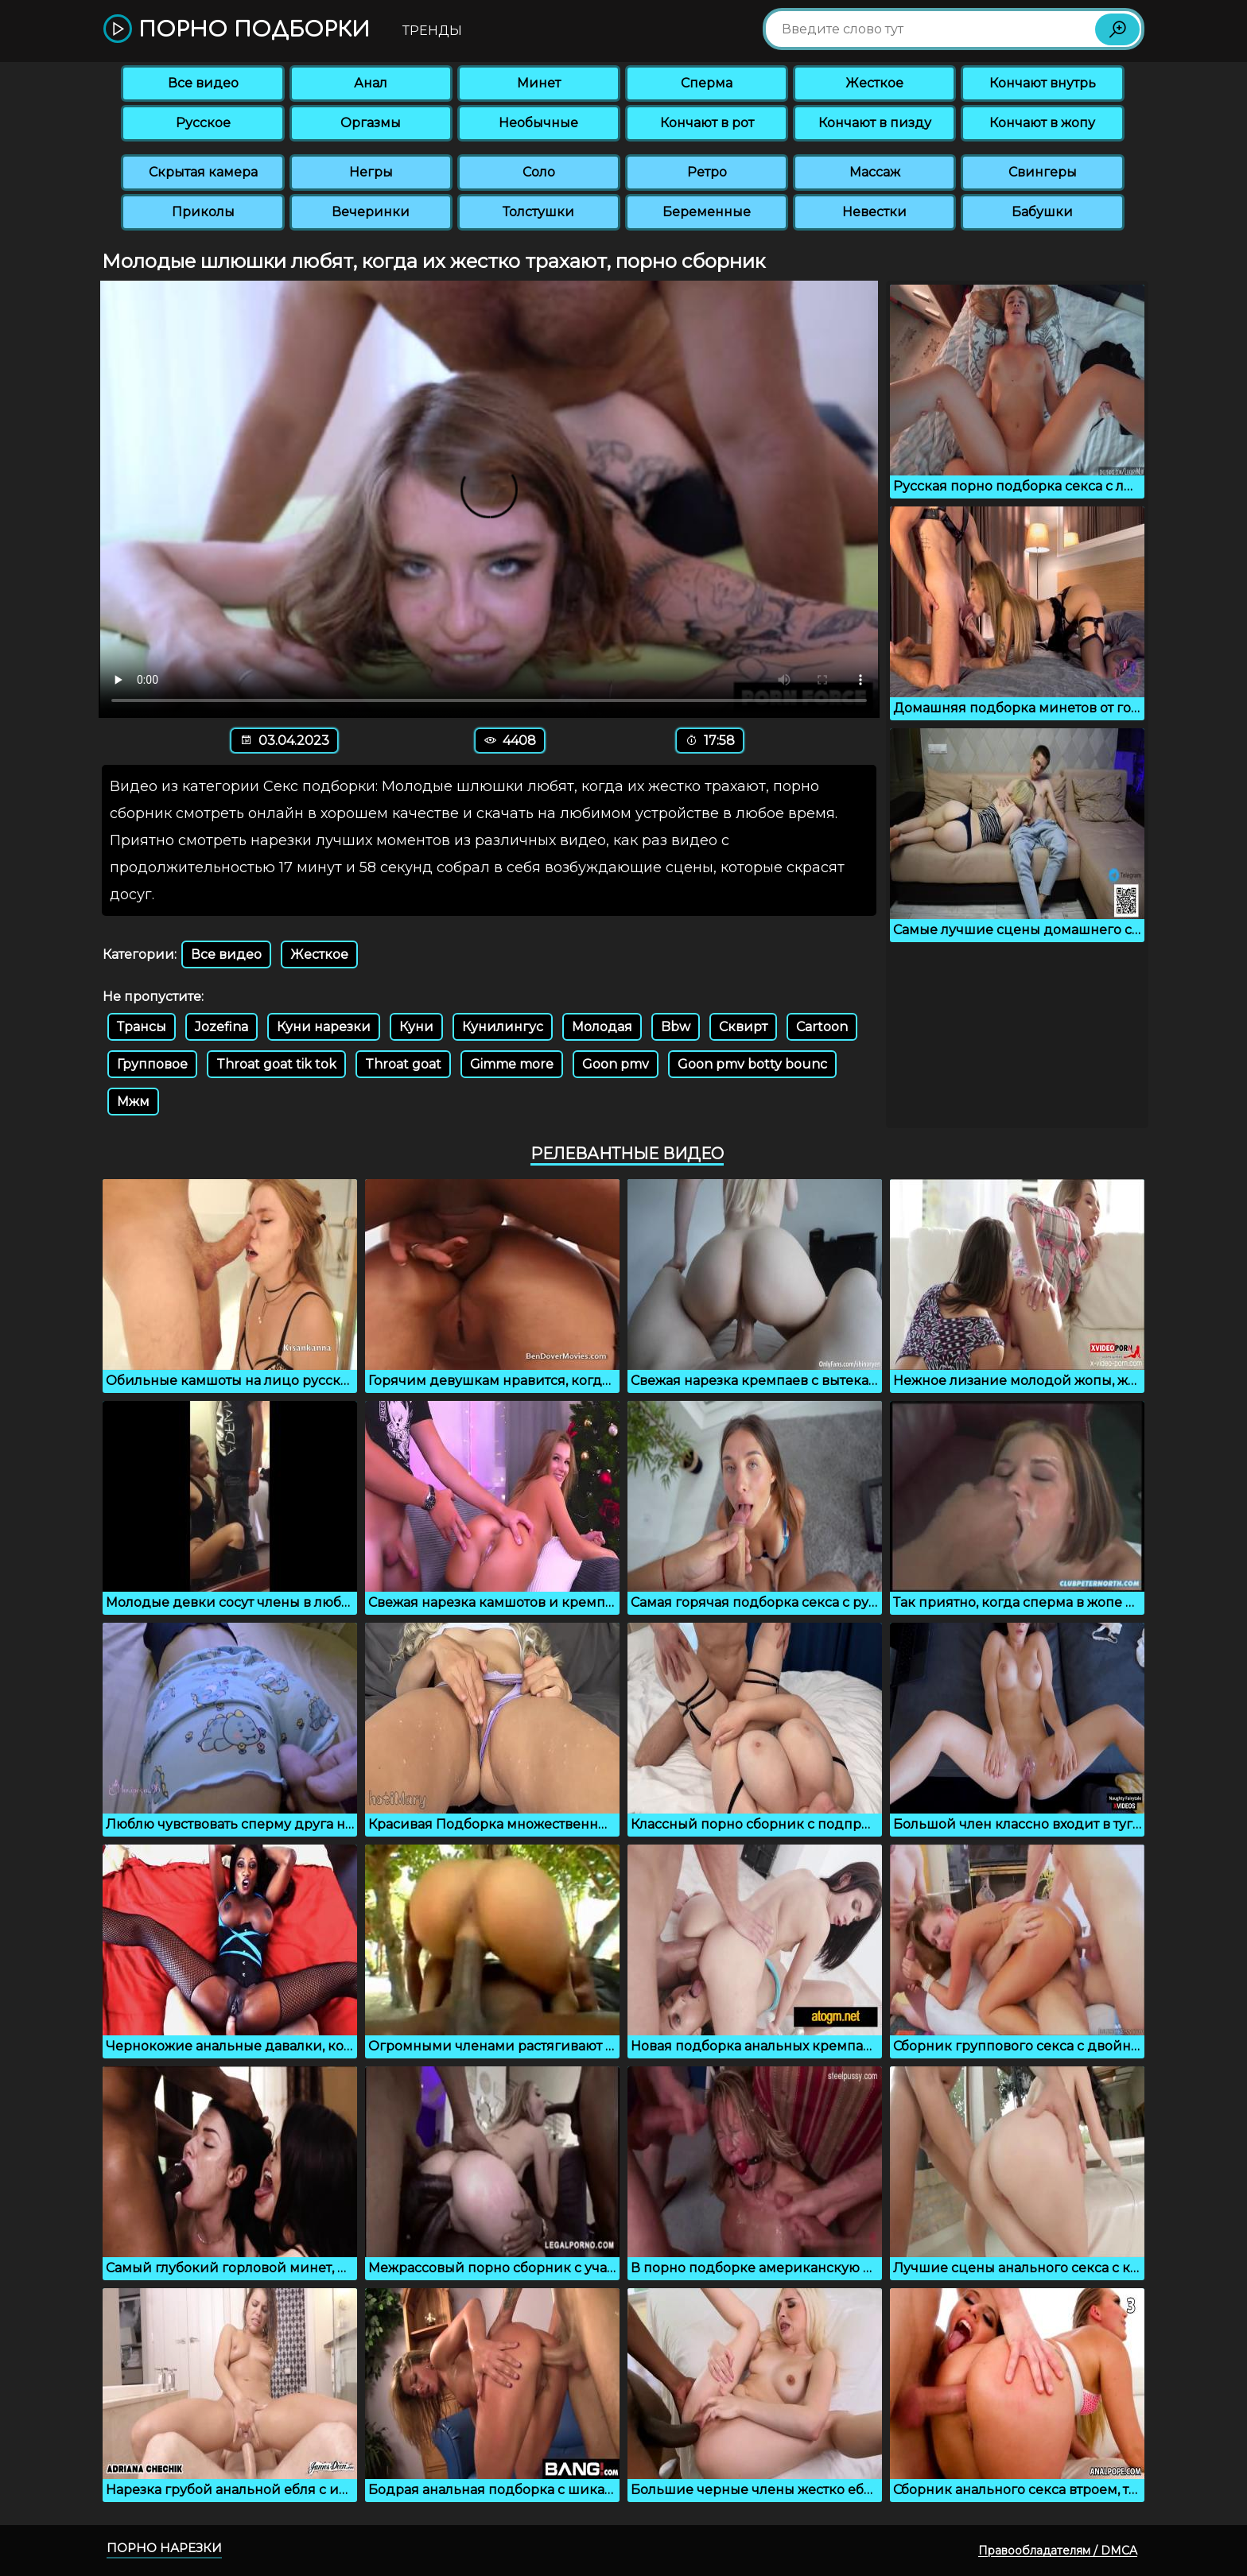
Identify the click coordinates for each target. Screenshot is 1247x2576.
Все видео (203, 83)
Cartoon (822, 1026)
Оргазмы (370, 122)
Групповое (152, 1064)
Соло (538, 172)
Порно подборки (236, 29)
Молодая (602, 1026)
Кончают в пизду (874, 122)
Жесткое (874, 83)
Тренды (432, 30)
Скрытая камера (203, 172)
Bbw (675, 1026)
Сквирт (743, 1026)
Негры (371, 172)
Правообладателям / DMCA (1057, 2550)
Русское (203, 122)
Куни (416, 1026)
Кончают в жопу (1042, 122)
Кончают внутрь (1042, 83)
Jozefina (221, 1026)
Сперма (706, 83)
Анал (370, 83)
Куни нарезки (324, 1026)
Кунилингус (502, 1026)
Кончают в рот (707, 122)
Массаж (874, 172)
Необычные (538, 122)
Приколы (203, 211)
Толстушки (538, 211)
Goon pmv (615, 1064)
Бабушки (1042, 211)
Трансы (141, 1026)
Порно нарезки (164, 2547)
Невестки (874, 211)
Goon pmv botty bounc (752, 1064)
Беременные (706, 211)
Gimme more (512, 1064)
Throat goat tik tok (276, 1064)
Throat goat (403, 1064)
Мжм (133, 1101)
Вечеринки (371, 211)
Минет (539, 83)
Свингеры (1042, 172)
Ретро (707, 172)
